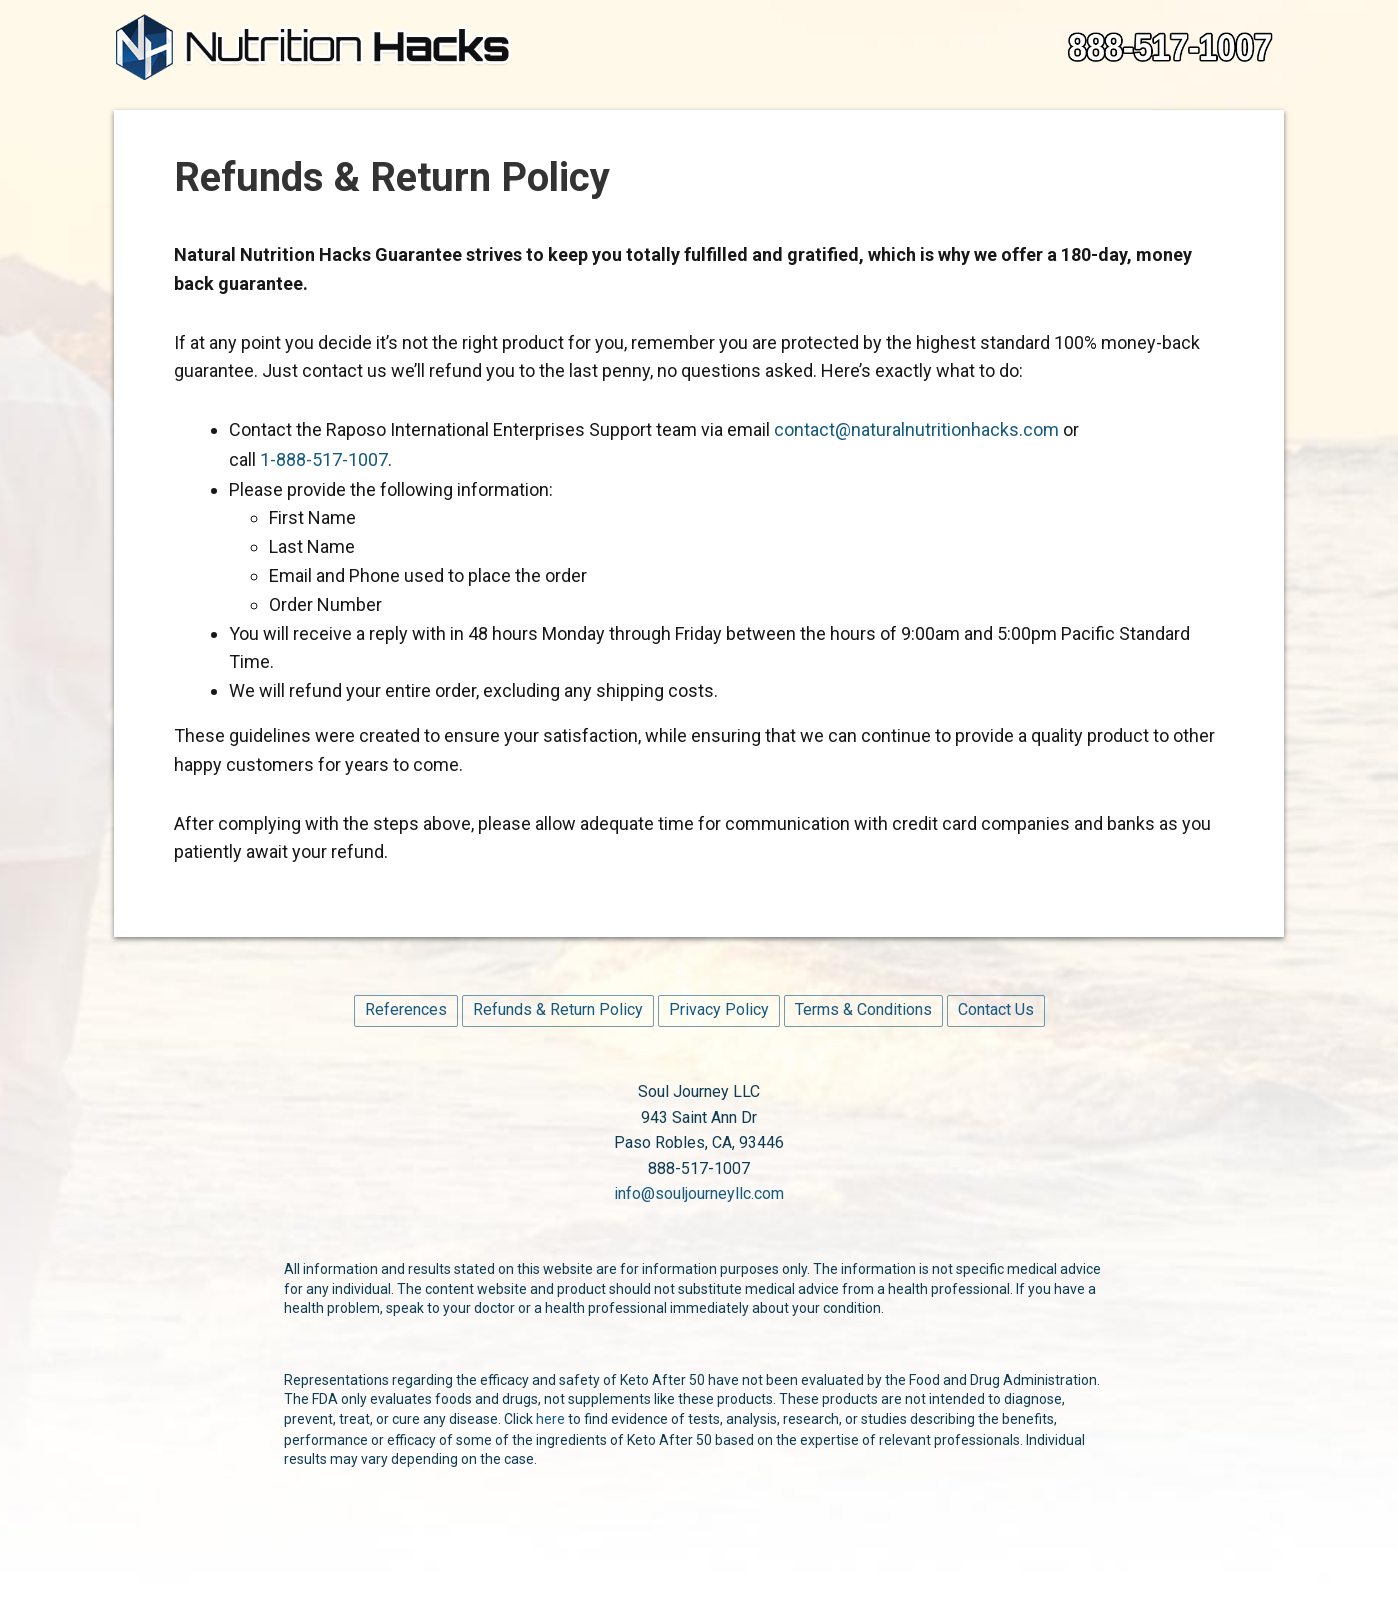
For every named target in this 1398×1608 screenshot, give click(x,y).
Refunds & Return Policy (558, 1009)
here (550, 1419)
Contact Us (996, 1009)
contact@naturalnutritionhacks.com (916, 429)
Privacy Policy (719, 1009)
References (406, 1009)
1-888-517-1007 (324, 459)
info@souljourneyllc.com (699, 1193)
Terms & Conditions (863, 1009)
